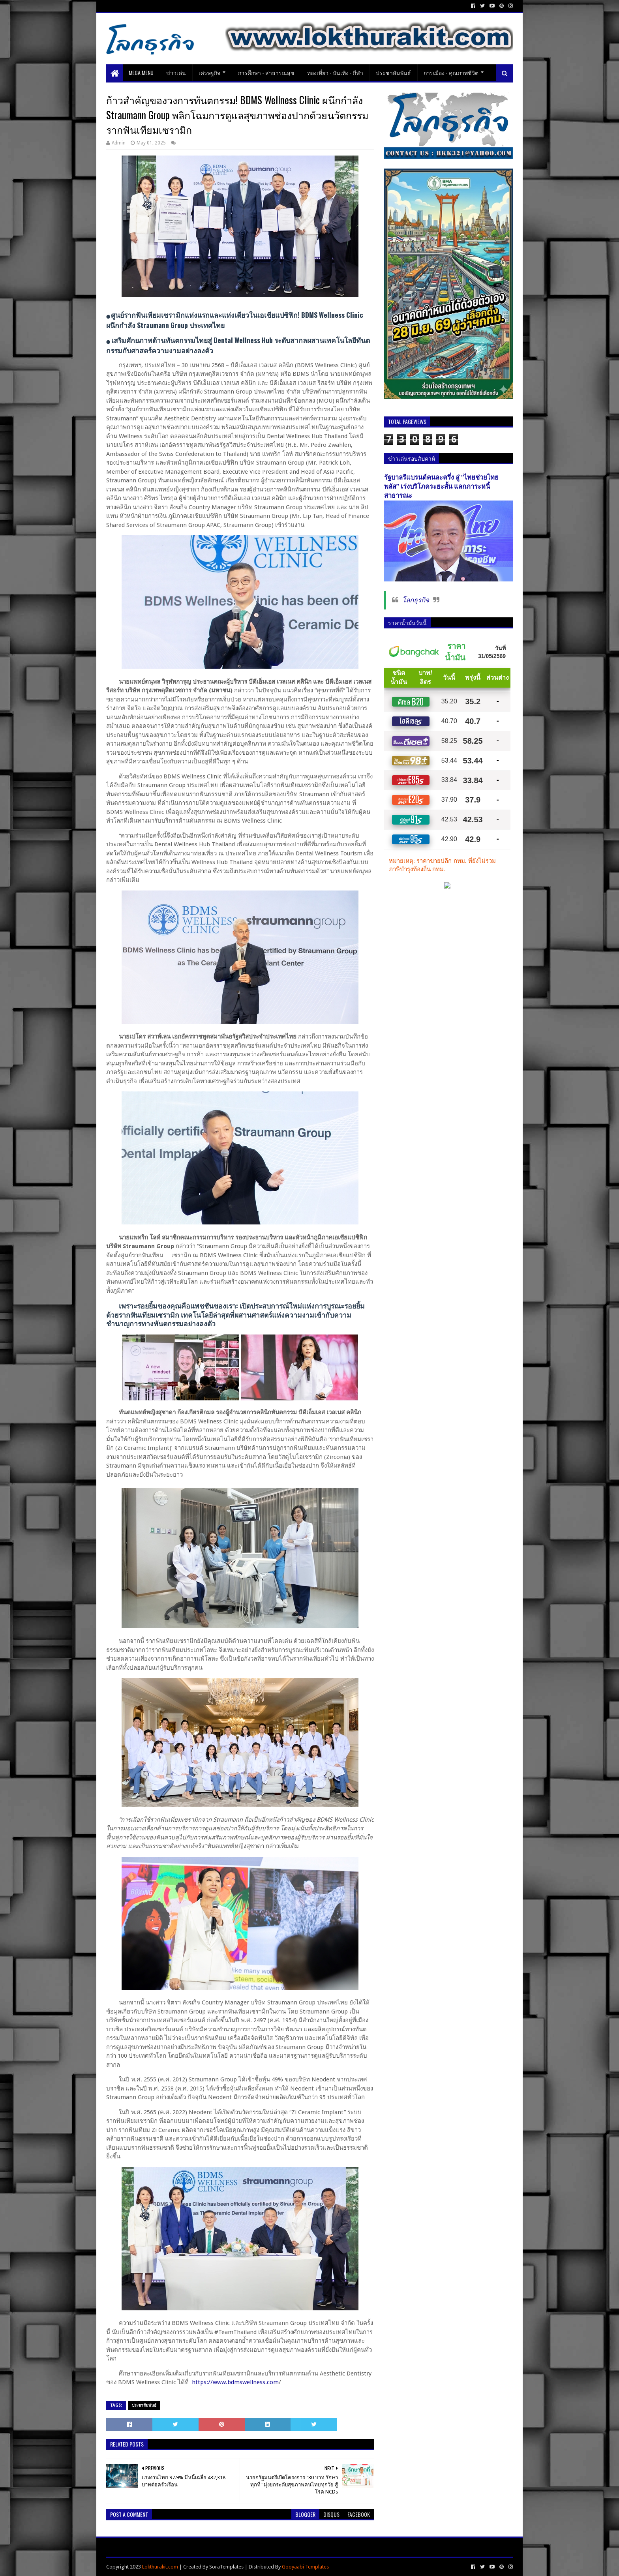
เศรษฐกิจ (209, 72)
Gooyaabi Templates (305, 2567)
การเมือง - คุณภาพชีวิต (451, 72)
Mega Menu (141, 72)
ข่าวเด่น (176, 72)
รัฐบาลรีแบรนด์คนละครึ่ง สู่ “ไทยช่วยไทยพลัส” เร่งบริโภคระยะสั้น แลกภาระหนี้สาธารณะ (441, 486)
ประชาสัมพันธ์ (393, 72)
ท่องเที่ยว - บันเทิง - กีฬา (335, 72)
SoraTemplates (226, 2567)
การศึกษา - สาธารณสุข (266, 72)
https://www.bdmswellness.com (235, 2382)
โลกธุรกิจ (415, 600)
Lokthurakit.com (160, 2567)
